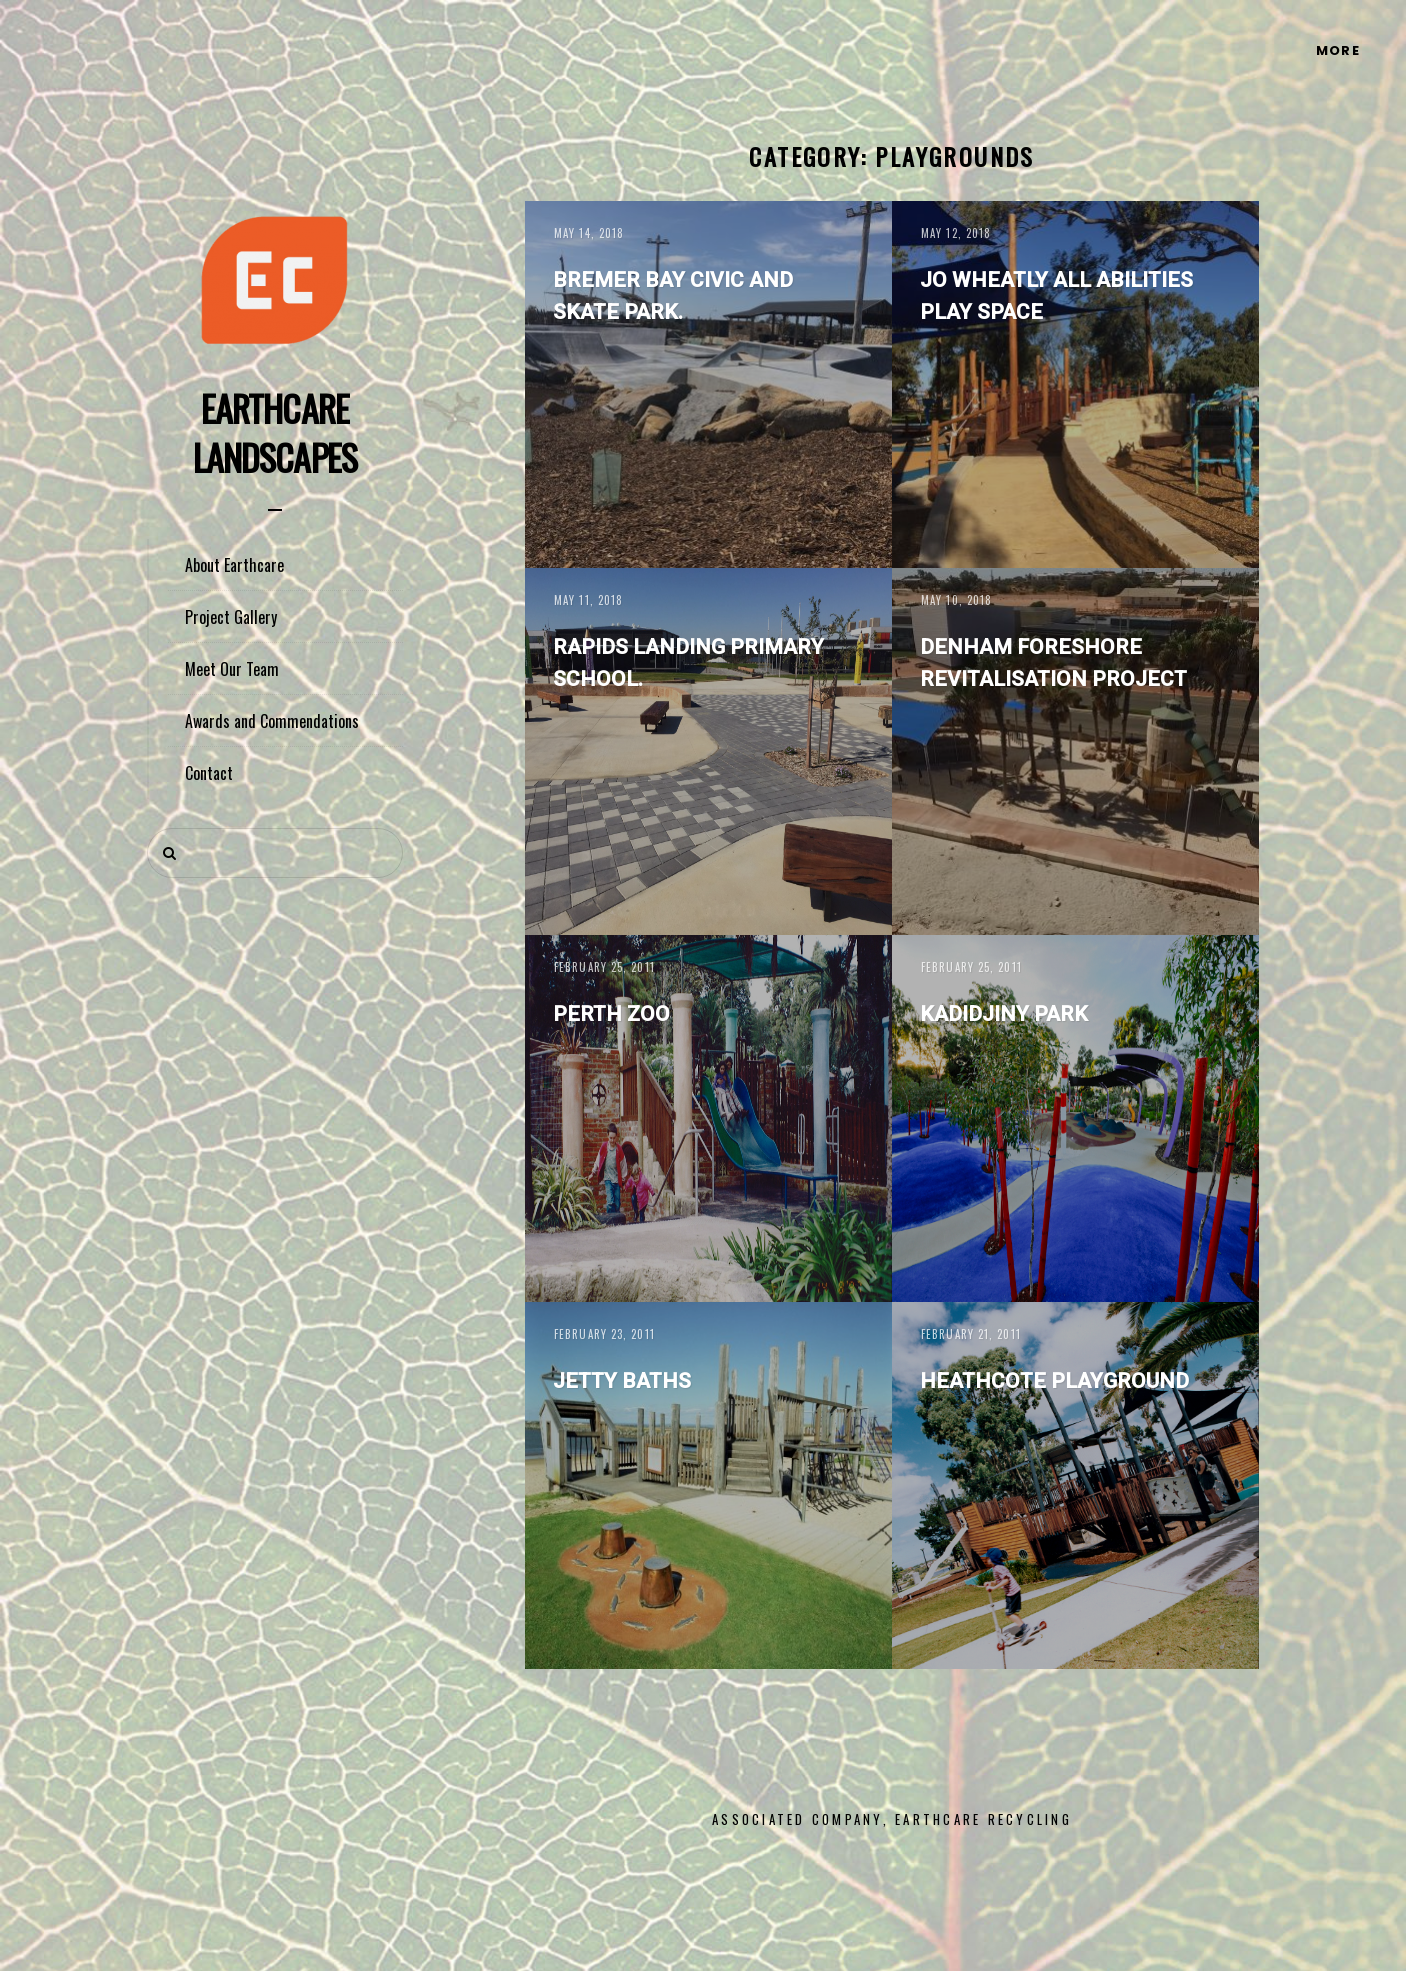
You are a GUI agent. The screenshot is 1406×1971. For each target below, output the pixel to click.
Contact (209, 773)
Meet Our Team (232, 669)
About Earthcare (234, 565)
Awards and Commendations (272, 721)
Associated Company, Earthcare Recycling (892, 1819)
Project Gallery (231, 617)
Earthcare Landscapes (275, 432)
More (1338, 50)
